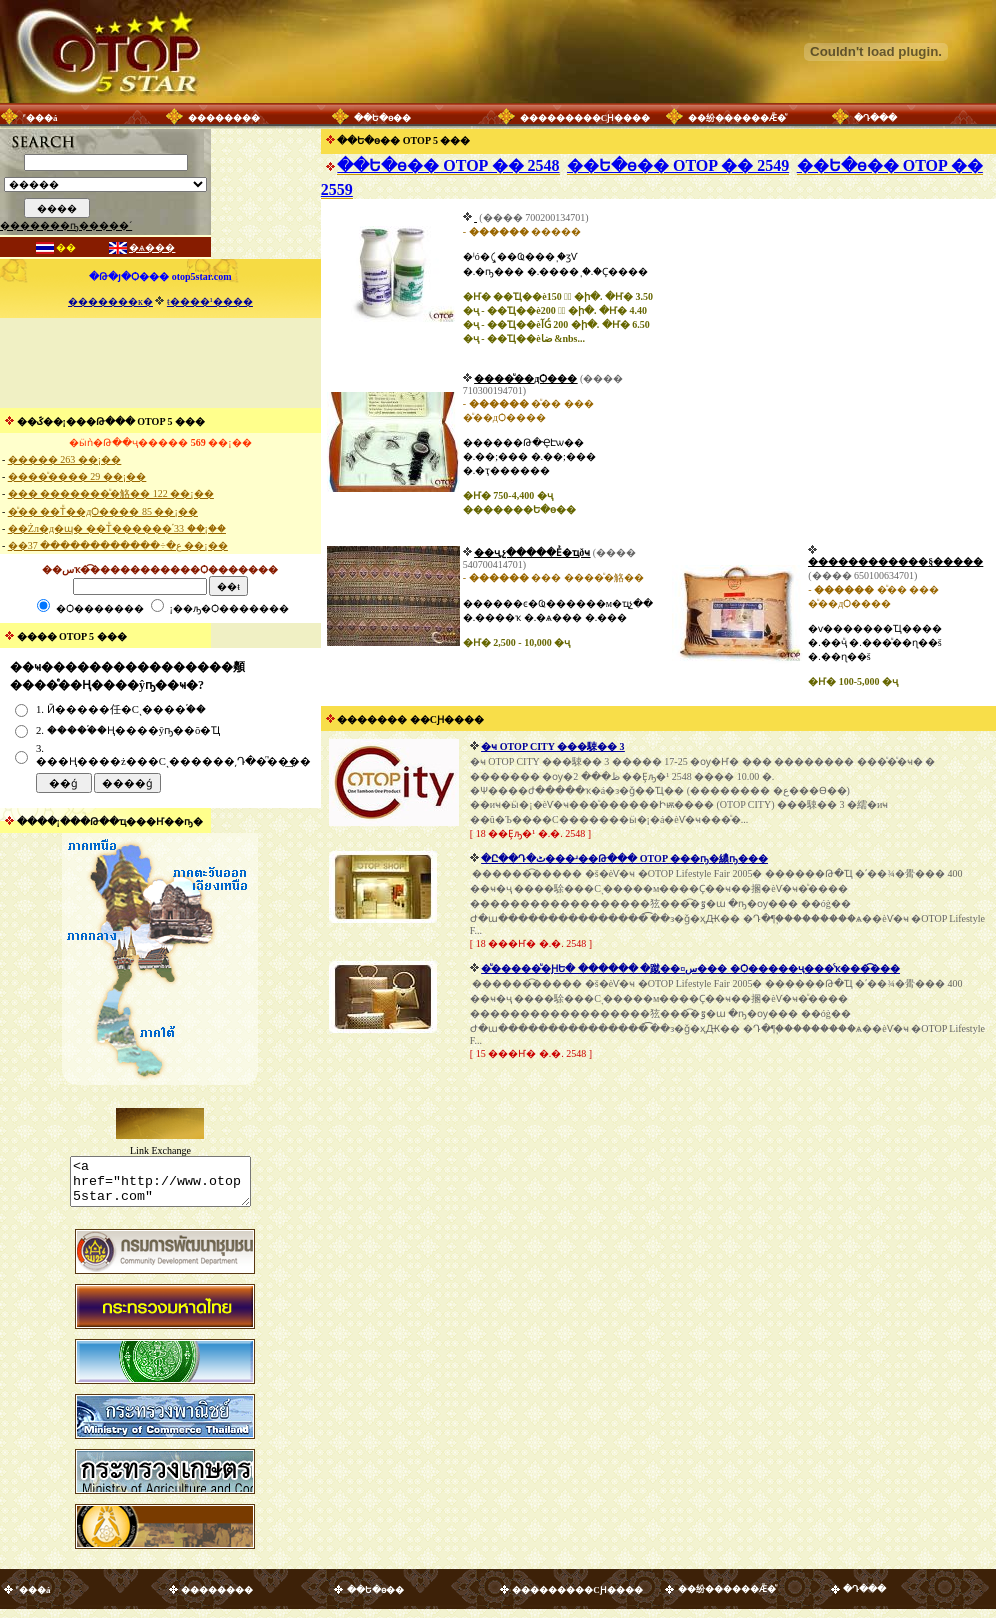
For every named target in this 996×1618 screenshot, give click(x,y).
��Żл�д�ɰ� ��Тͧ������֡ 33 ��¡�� (117, 528)
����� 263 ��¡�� (64, 459)
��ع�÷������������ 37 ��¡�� (118, 545)
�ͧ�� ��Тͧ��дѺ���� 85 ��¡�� (103, 511)
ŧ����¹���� (210, 301)
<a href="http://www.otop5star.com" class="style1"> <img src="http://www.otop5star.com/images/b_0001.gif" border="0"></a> (160, 1186)
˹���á (40, 118)
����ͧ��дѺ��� (525, 378)
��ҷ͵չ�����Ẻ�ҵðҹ (532, 552)
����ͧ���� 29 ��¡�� (77, 476)
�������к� (110, 301)
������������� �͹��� (475, 217)
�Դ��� (875, 118)
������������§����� (895, 561)
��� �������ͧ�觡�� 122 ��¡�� (111, 493)
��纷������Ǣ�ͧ (737, 118)
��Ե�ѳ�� (382, 118)
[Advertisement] (160, 363)
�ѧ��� (152, 247)
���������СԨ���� (585, 118)
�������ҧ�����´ (66, 225)
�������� (224, 118)
